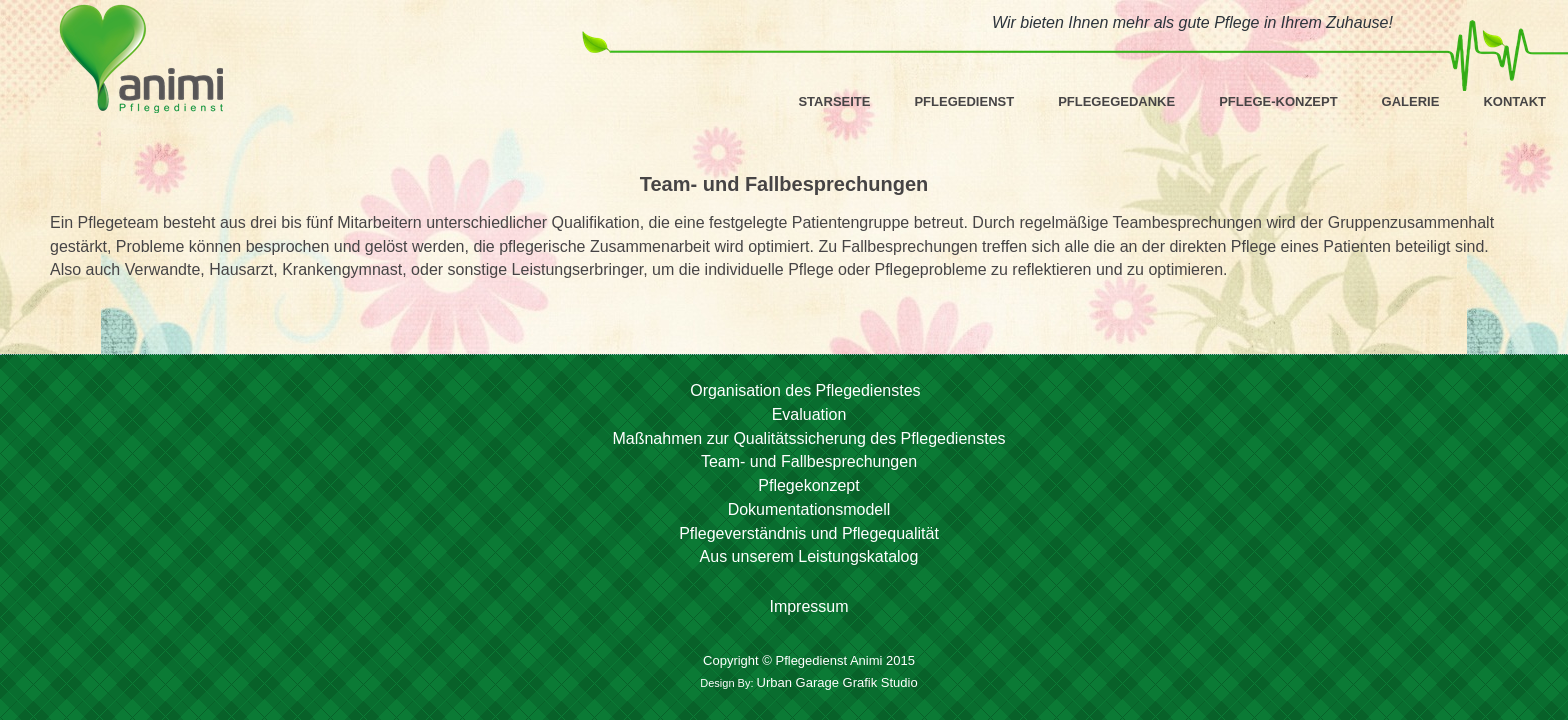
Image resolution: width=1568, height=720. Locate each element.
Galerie (1411, 101)
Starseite (834, 101)
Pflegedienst (964, 101)
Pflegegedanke (1116, 101)
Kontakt (1514, 101)
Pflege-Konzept (1278, 101)
